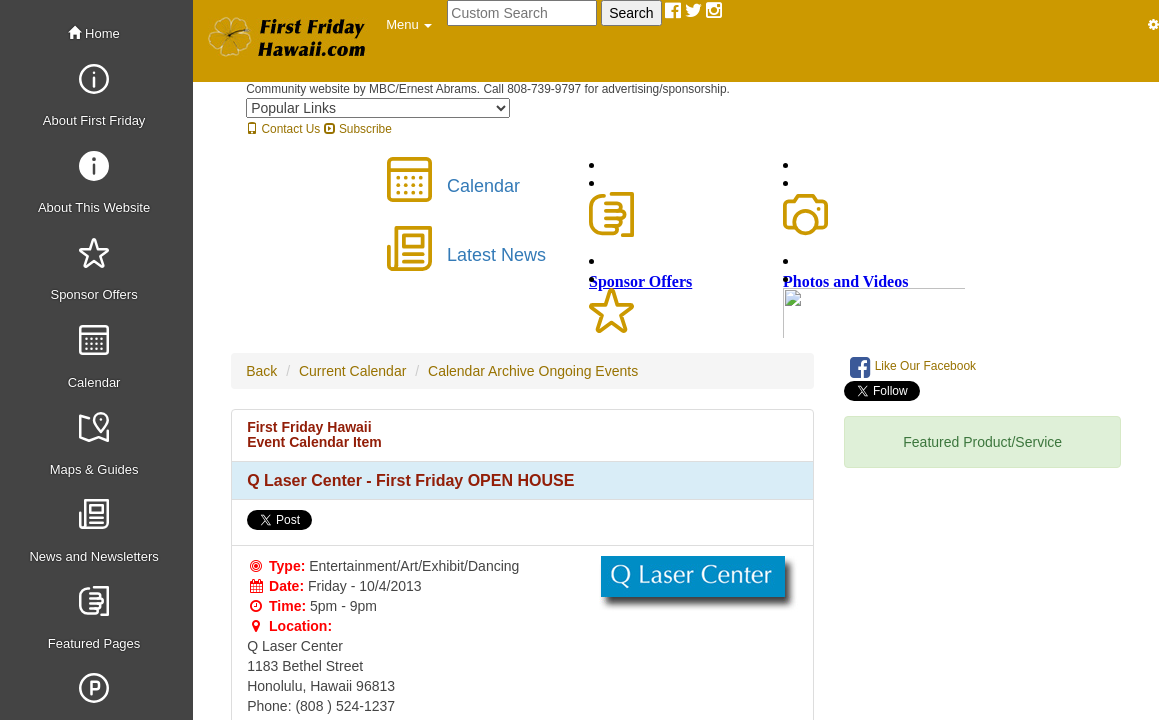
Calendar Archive (481, 371)
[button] (409, 25)
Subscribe (358, 129)
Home (93, 33)
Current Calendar (352, 371)
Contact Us (283, 129)
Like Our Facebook (913, 367)
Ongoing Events (589, 371)
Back (261, 371)
